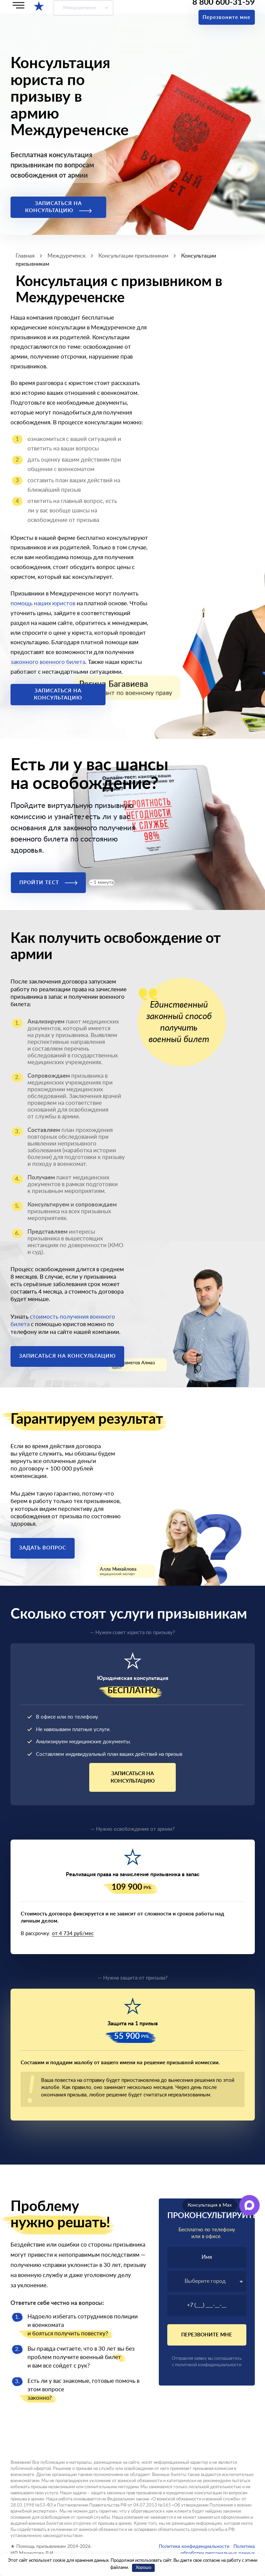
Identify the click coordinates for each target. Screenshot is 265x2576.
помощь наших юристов (43, 603)
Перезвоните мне (226, 17)
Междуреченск (79, 7)
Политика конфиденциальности (194, 2546)
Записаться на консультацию (58, 207)
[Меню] (18, 5)
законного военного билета (48, 662)
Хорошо (143, 2567)
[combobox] (206, 2281)
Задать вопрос (42, 1547)
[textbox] (206, 2281)
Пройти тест (48, 882)
